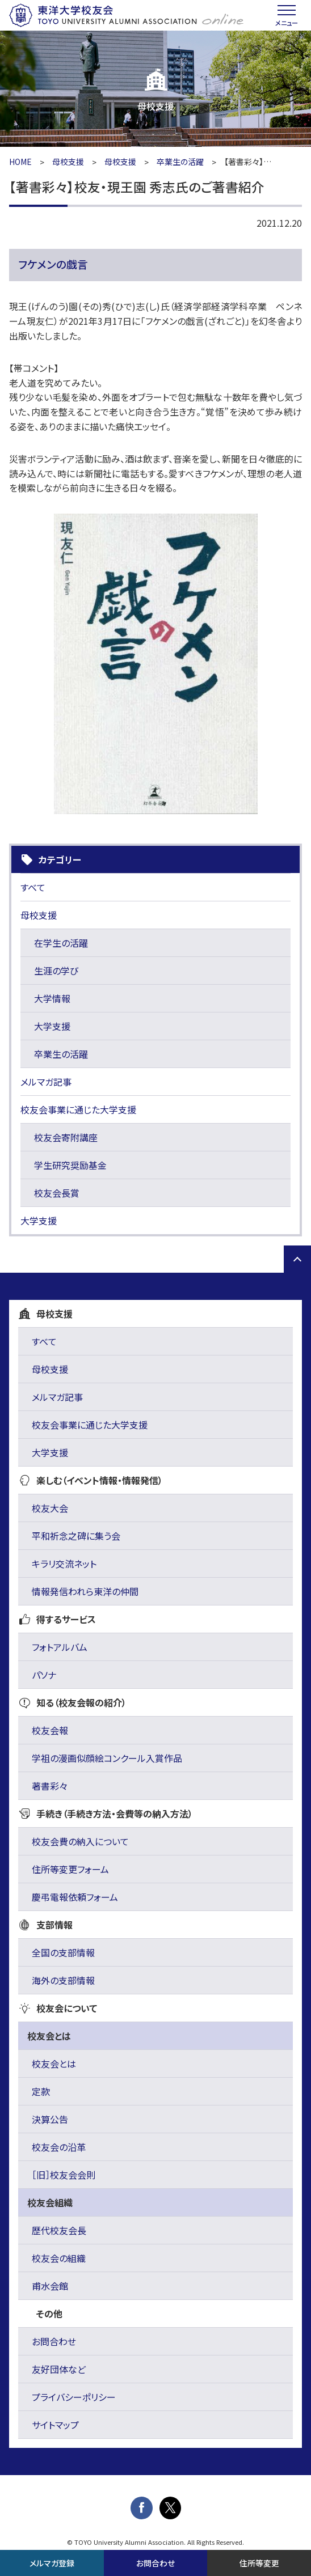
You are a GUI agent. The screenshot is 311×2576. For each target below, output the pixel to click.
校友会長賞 (56, 1193)
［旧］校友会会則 (63, 2174)
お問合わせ (54, 2341)
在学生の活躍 (61, 943)
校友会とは (54, 2063)
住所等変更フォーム (70, 1869)
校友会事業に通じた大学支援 (78, 1109)
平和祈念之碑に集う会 (76, 1536)
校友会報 (50, 1730)
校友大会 (50, 1508)
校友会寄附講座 (66, 1137)
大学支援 (52, 1026)
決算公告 (50, 2119)
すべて (32, 887)
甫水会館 (50, 2286)
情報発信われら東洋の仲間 (85, 1591)
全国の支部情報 (63, 1952)
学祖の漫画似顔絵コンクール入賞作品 (107, 1758)
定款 (41, 2091)
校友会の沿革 (59, 2147)
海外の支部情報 (63, 1980)
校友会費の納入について (80, 1841)
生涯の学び (56, 970)
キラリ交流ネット (64, 1563)
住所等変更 (259, 2563)
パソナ (44, 1674)
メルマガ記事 (46, 1081)
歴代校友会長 (59, 2230)
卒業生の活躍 (180, 162)
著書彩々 (50, 1786)
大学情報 (52, 998)
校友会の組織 (59, 2258)
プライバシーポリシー (74, 2397)
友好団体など (59, 2369)
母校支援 (68, 162)
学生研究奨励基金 (70, 1165)
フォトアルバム (59, 1647)
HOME (20, 162)
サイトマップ (55, 2424)
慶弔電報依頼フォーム (75, 1897)
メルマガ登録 (52, 2563)
